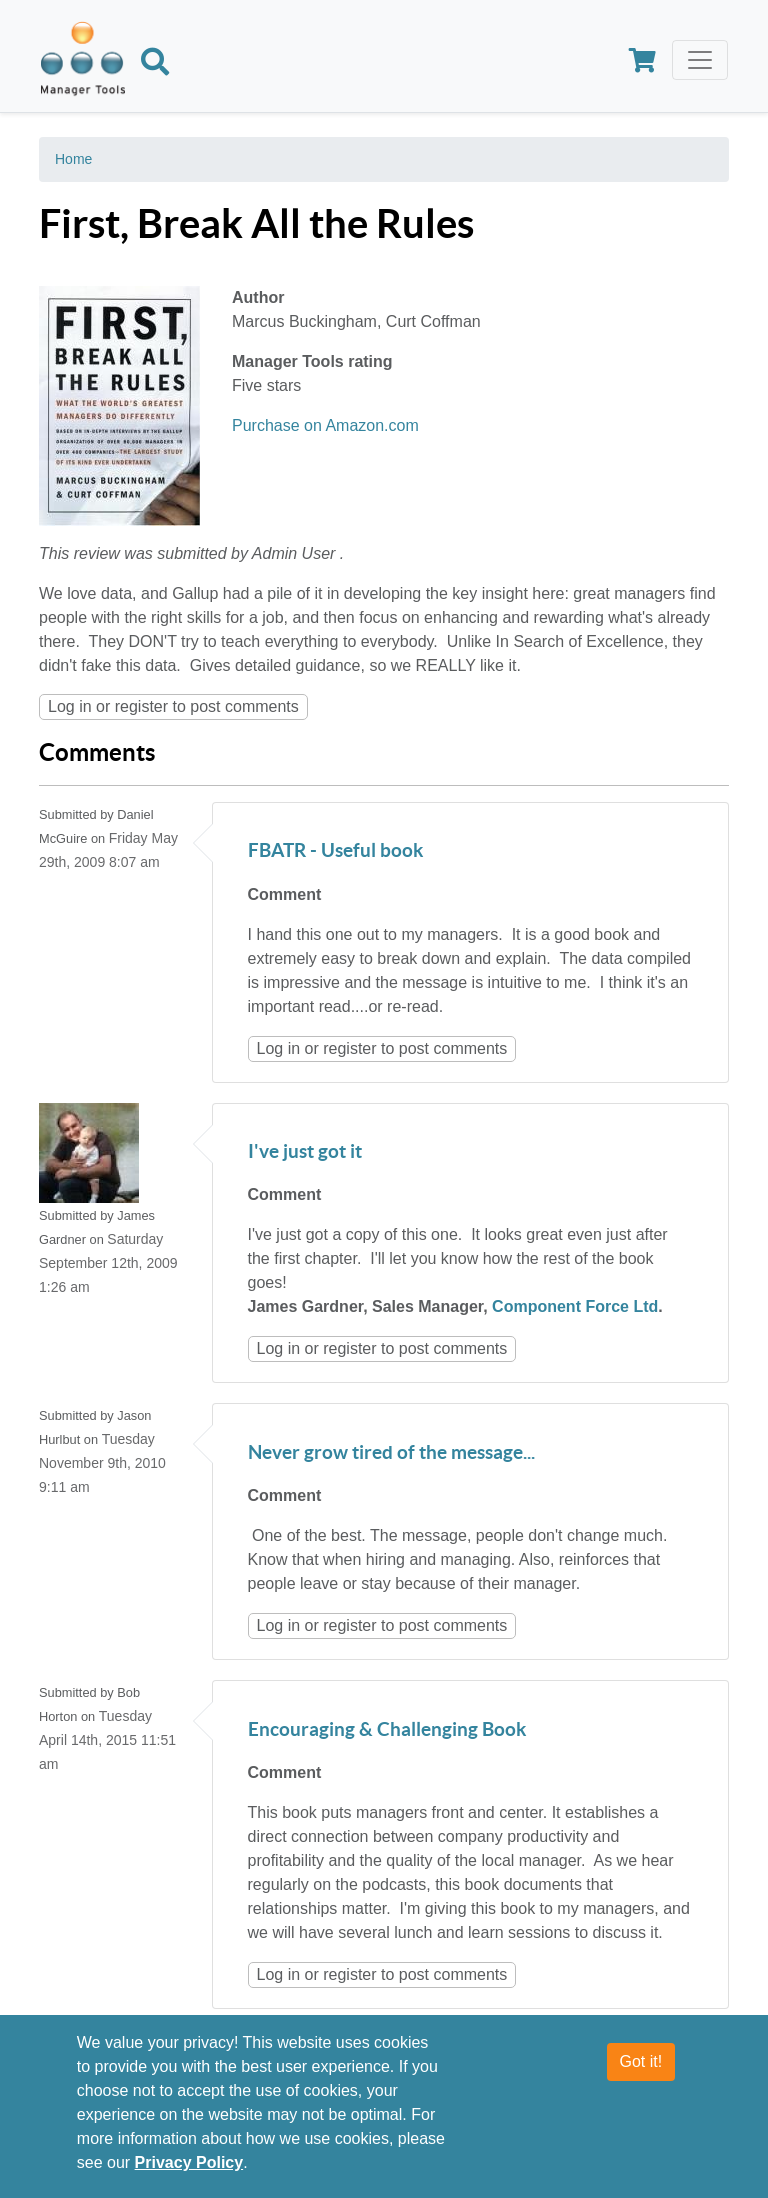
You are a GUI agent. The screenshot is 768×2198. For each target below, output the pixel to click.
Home (73, 159)
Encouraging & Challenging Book (387, 1730)
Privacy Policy (189, 2162)
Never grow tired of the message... (391, 1453)
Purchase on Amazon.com (325, 425)
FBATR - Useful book (335, 851)
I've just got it (305, 1152)
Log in (70, 706)
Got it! (641, 2061)
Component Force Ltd (575, 1306)
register (141, 706)
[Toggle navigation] (700, 60)
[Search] (155, 65)
